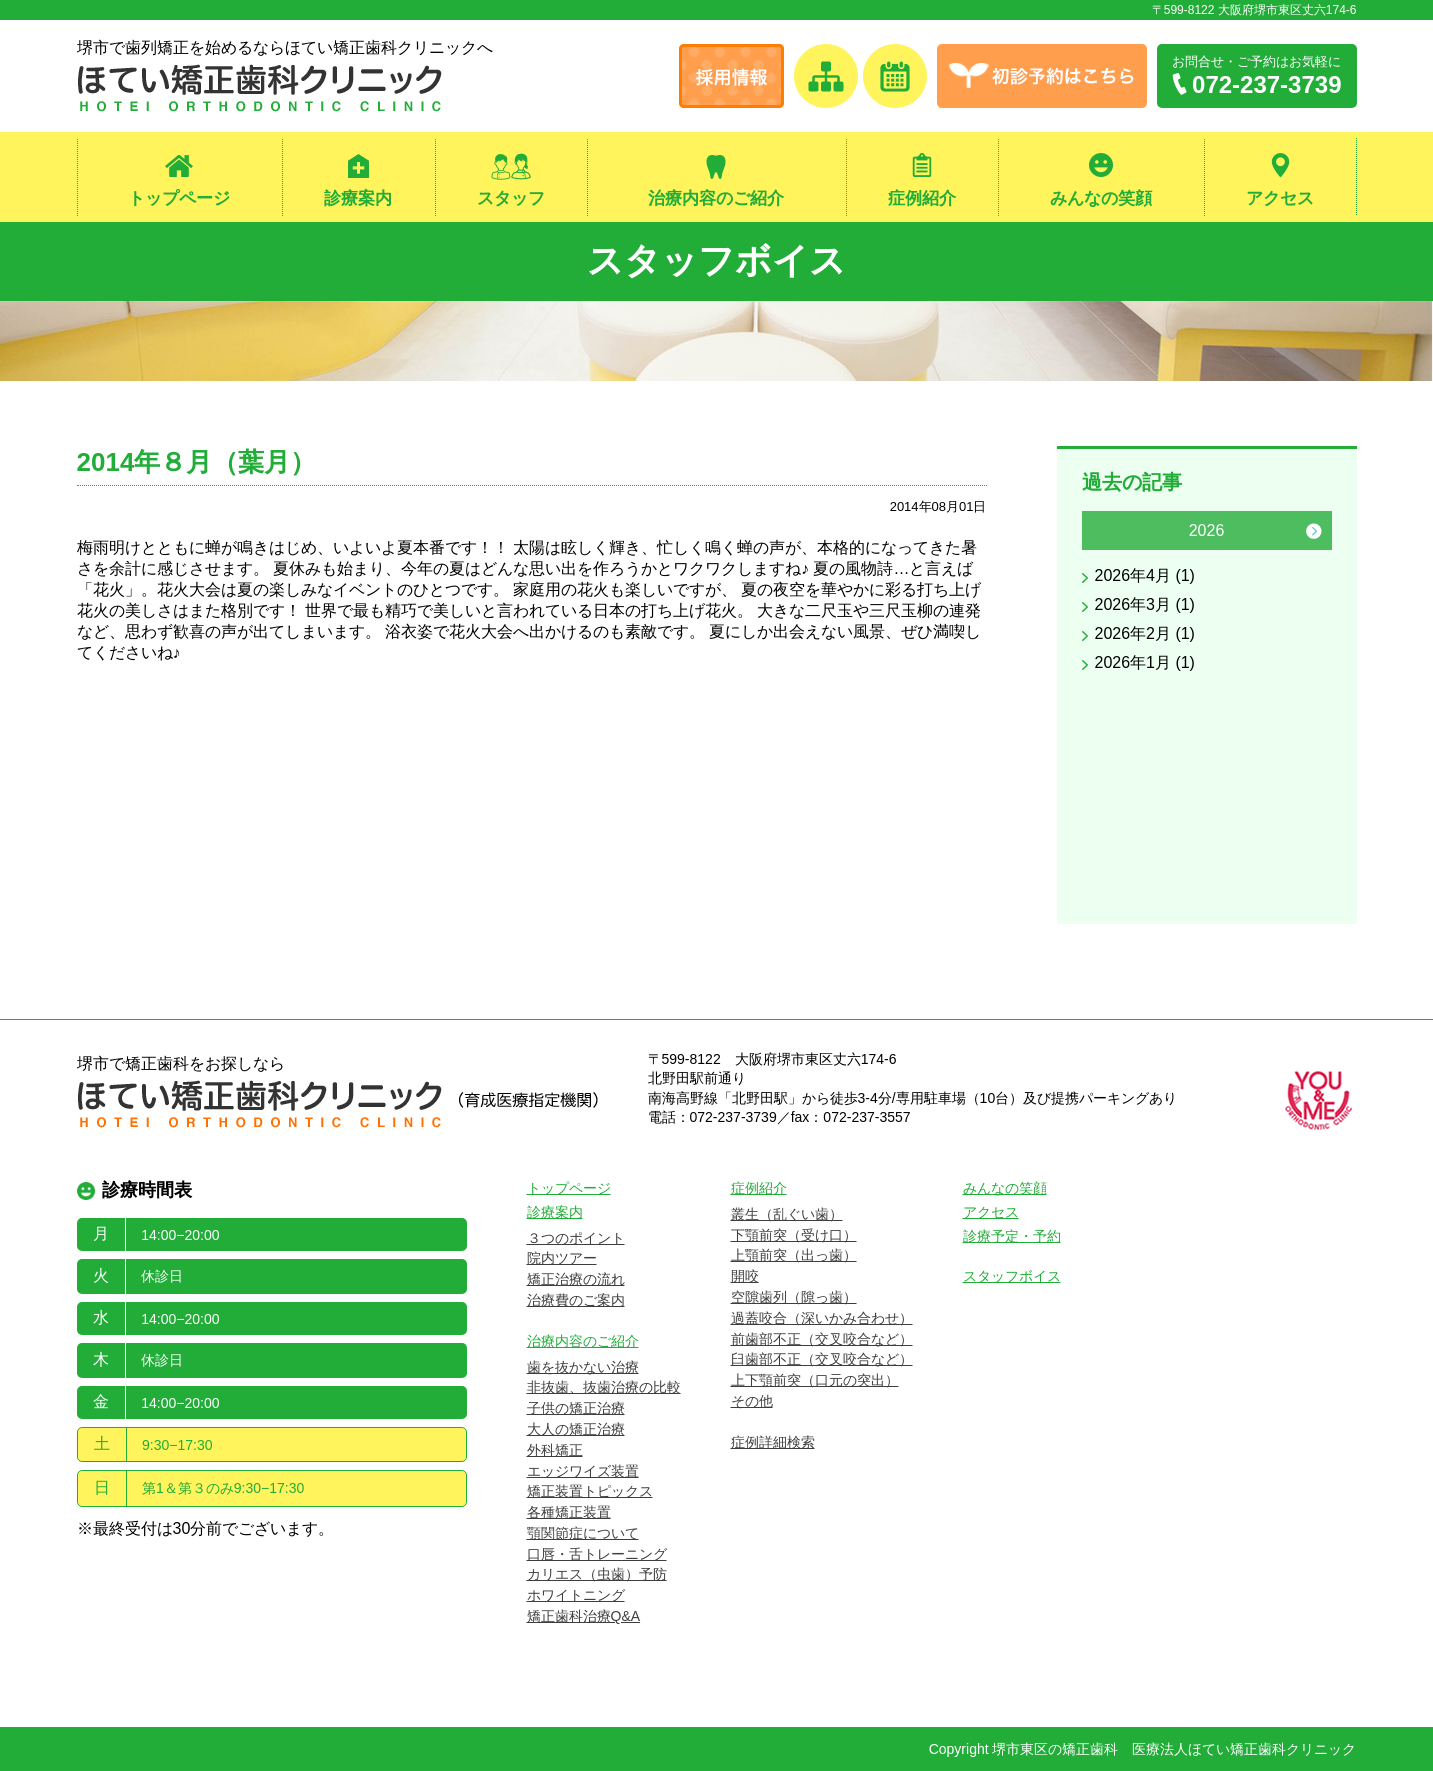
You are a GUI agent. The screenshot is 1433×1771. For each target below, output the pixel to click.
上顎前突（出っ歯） (794, 1255)
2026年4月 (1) (1145, 575)
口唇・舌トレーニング (597, 1554)
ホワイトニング (576, 1595)
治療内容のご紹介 (716, 198)
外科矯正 (555, 1450)
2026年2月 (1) (1145, 633)
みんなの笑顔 (1101, 198)
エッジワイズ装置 (583, 1471)
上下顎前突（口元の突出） (815, 1380)
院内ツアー (562, 1258)
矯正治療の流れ (576, 1279)
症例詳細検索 (773, 1442)
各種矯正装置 (569, 1512)
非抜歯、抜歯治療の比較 (604, 1387)
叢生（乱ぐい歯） (787, 1214)
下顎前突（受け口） (794, 1235)
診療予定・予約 (1012, 1236)
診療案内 (358, 198)
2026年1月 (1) (1145, 662)
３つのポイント (576, 1238)
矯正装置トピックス (590, 1491)
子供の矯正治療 (576, 1408)
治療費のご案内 (576, 1300)
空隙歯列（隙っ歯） (794, 1297)
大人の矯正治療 (576, 1429)
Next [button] (1314, 531)
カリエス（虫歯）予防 (597, 1575)
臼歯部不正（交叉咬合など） (822, 1359)
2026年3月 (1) (1145, 604)
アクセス (1280, 198)
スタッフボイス (716, 260)
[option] (1207, 596)
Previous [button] (1100, 531)
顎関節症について (583, 1533)
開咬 (745, 1276)
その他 (752, 1401)
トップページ (179, 198)
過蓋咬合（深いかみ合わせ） (822, 1318)
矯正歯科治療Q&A (584, 1616)
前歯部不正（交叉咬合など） (822, 1339)
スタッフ (511, 198)
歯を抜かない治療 (583, 1367)
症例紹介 (922, 198)
